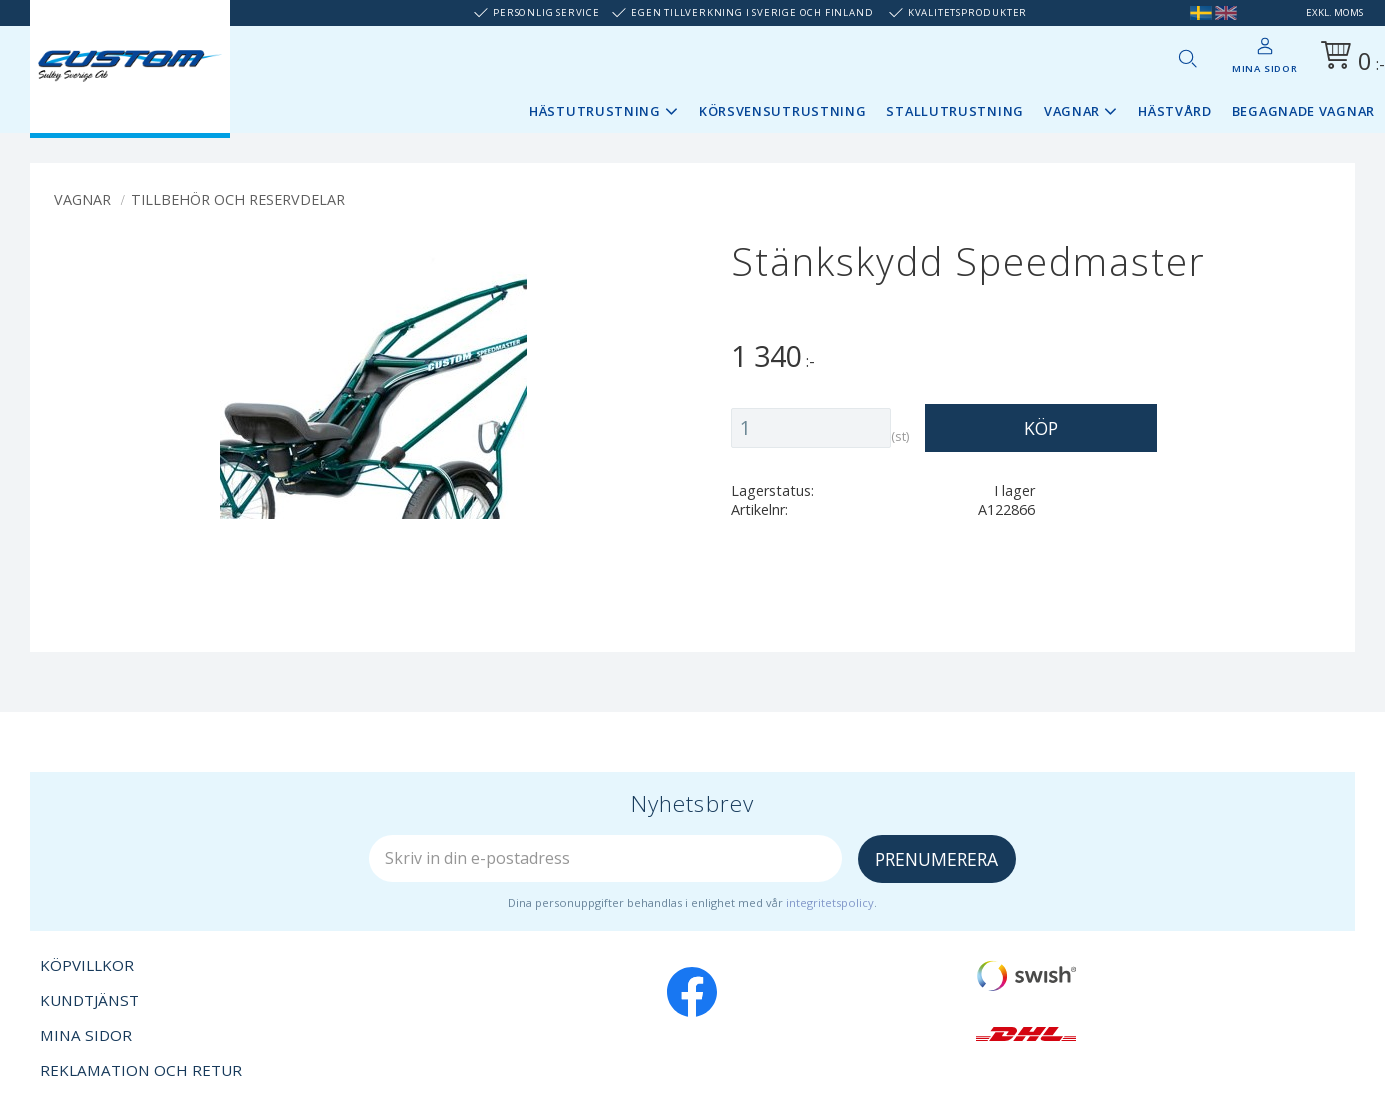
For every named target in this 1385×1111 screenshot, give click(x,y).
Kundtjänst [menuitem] (89, 1000)
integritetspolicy (830, 902)
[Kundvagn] (1349, 58)
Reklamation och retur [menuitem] (141, 1070)
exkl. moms (1334, 12)
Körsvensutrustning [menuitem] (783, 111)
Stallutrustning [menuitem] (955, 111)
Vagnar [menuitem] (1072, 111)
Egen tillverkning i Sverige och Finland (752, 12)
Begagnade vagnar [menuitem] (1303, 111)
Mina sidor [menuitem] (1265, 68)
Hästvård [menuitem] (1175, 111)
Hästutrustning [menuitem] (595, 111)
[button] (1187, 58)
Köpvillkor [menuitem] (87, 965)
